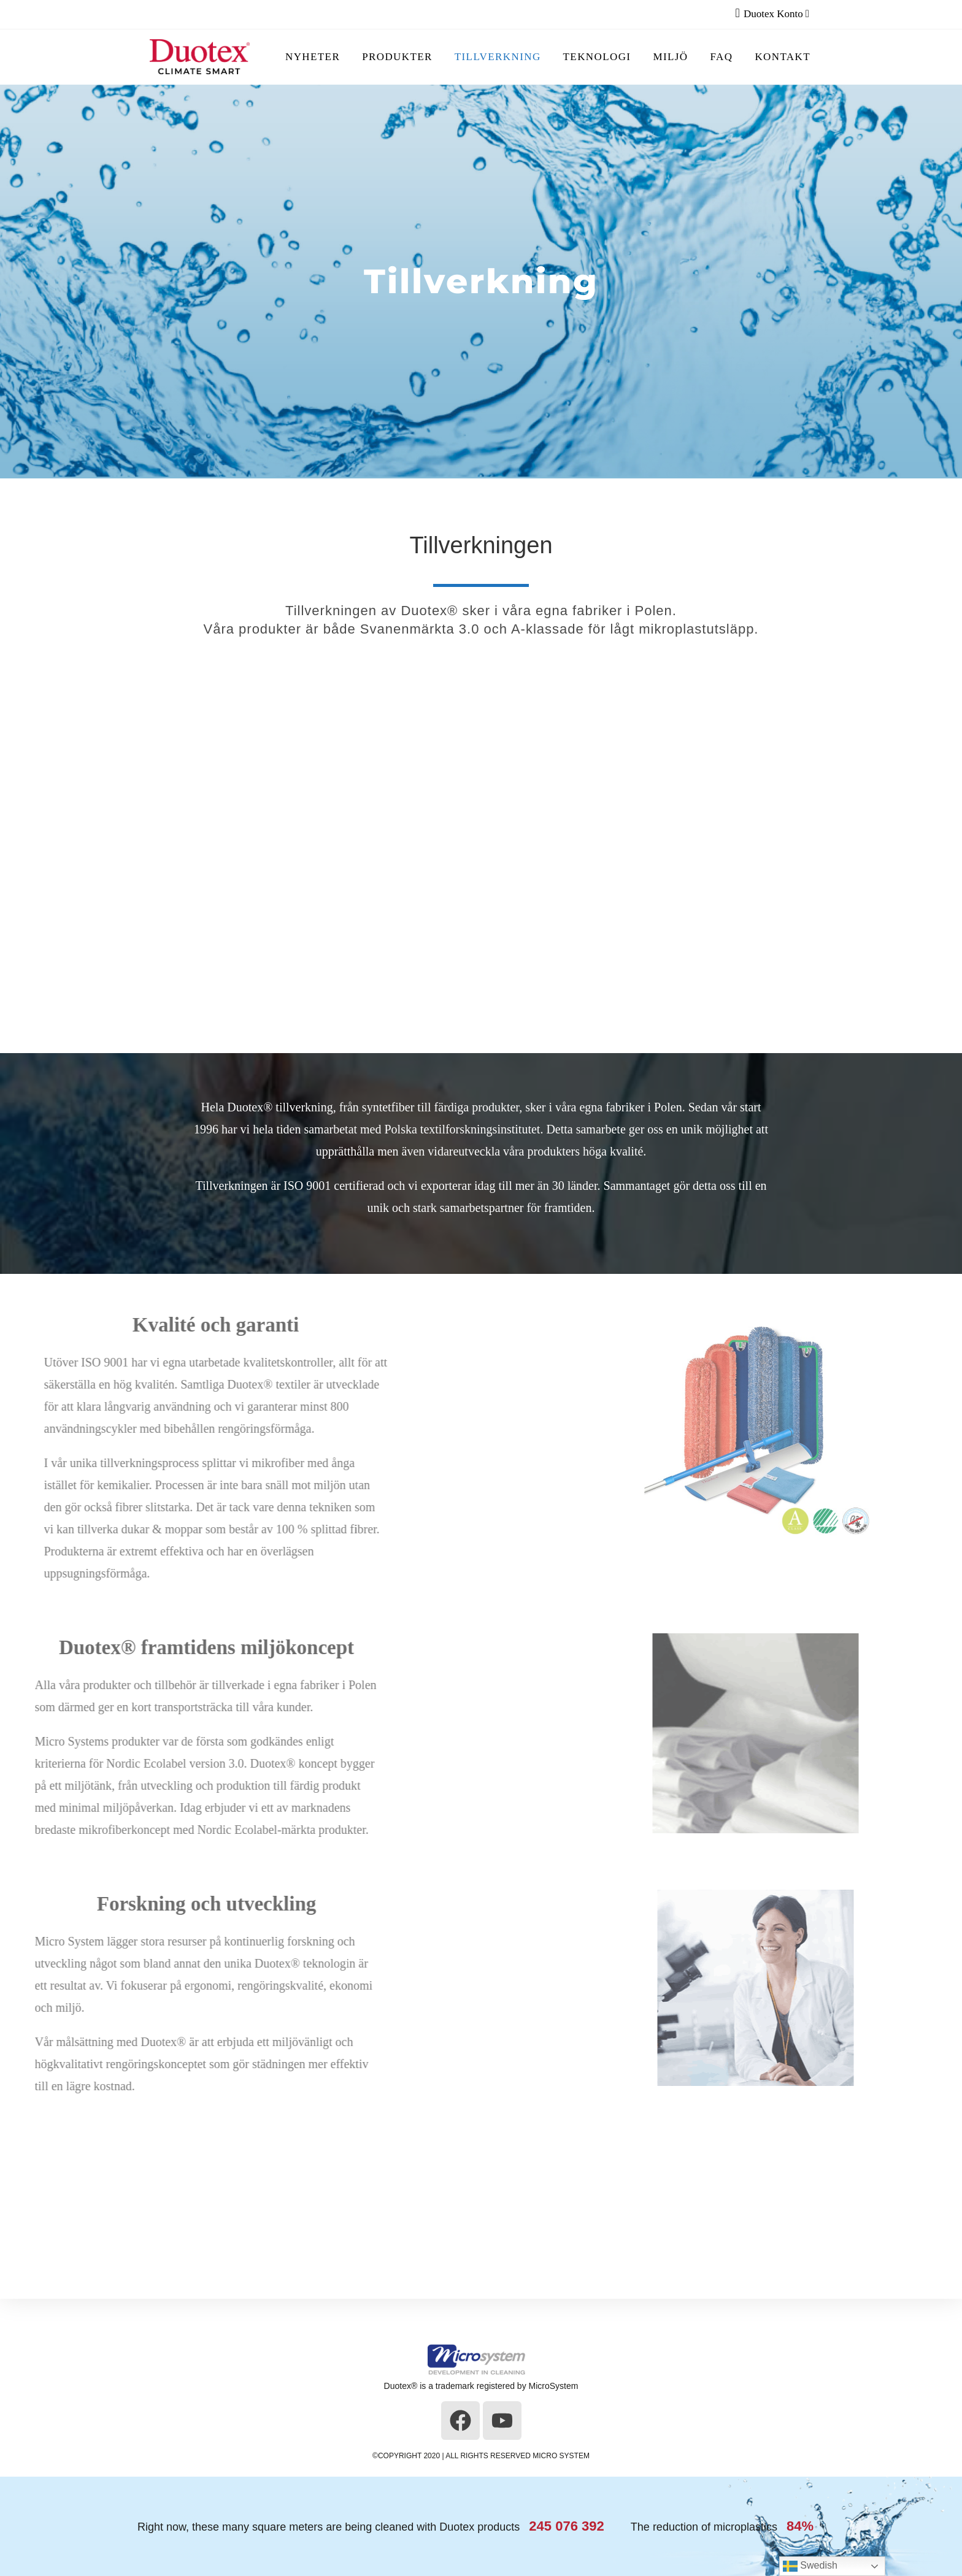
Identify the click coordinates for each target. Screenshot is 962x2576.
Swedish (810, 2566)
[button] (943, 2219)
